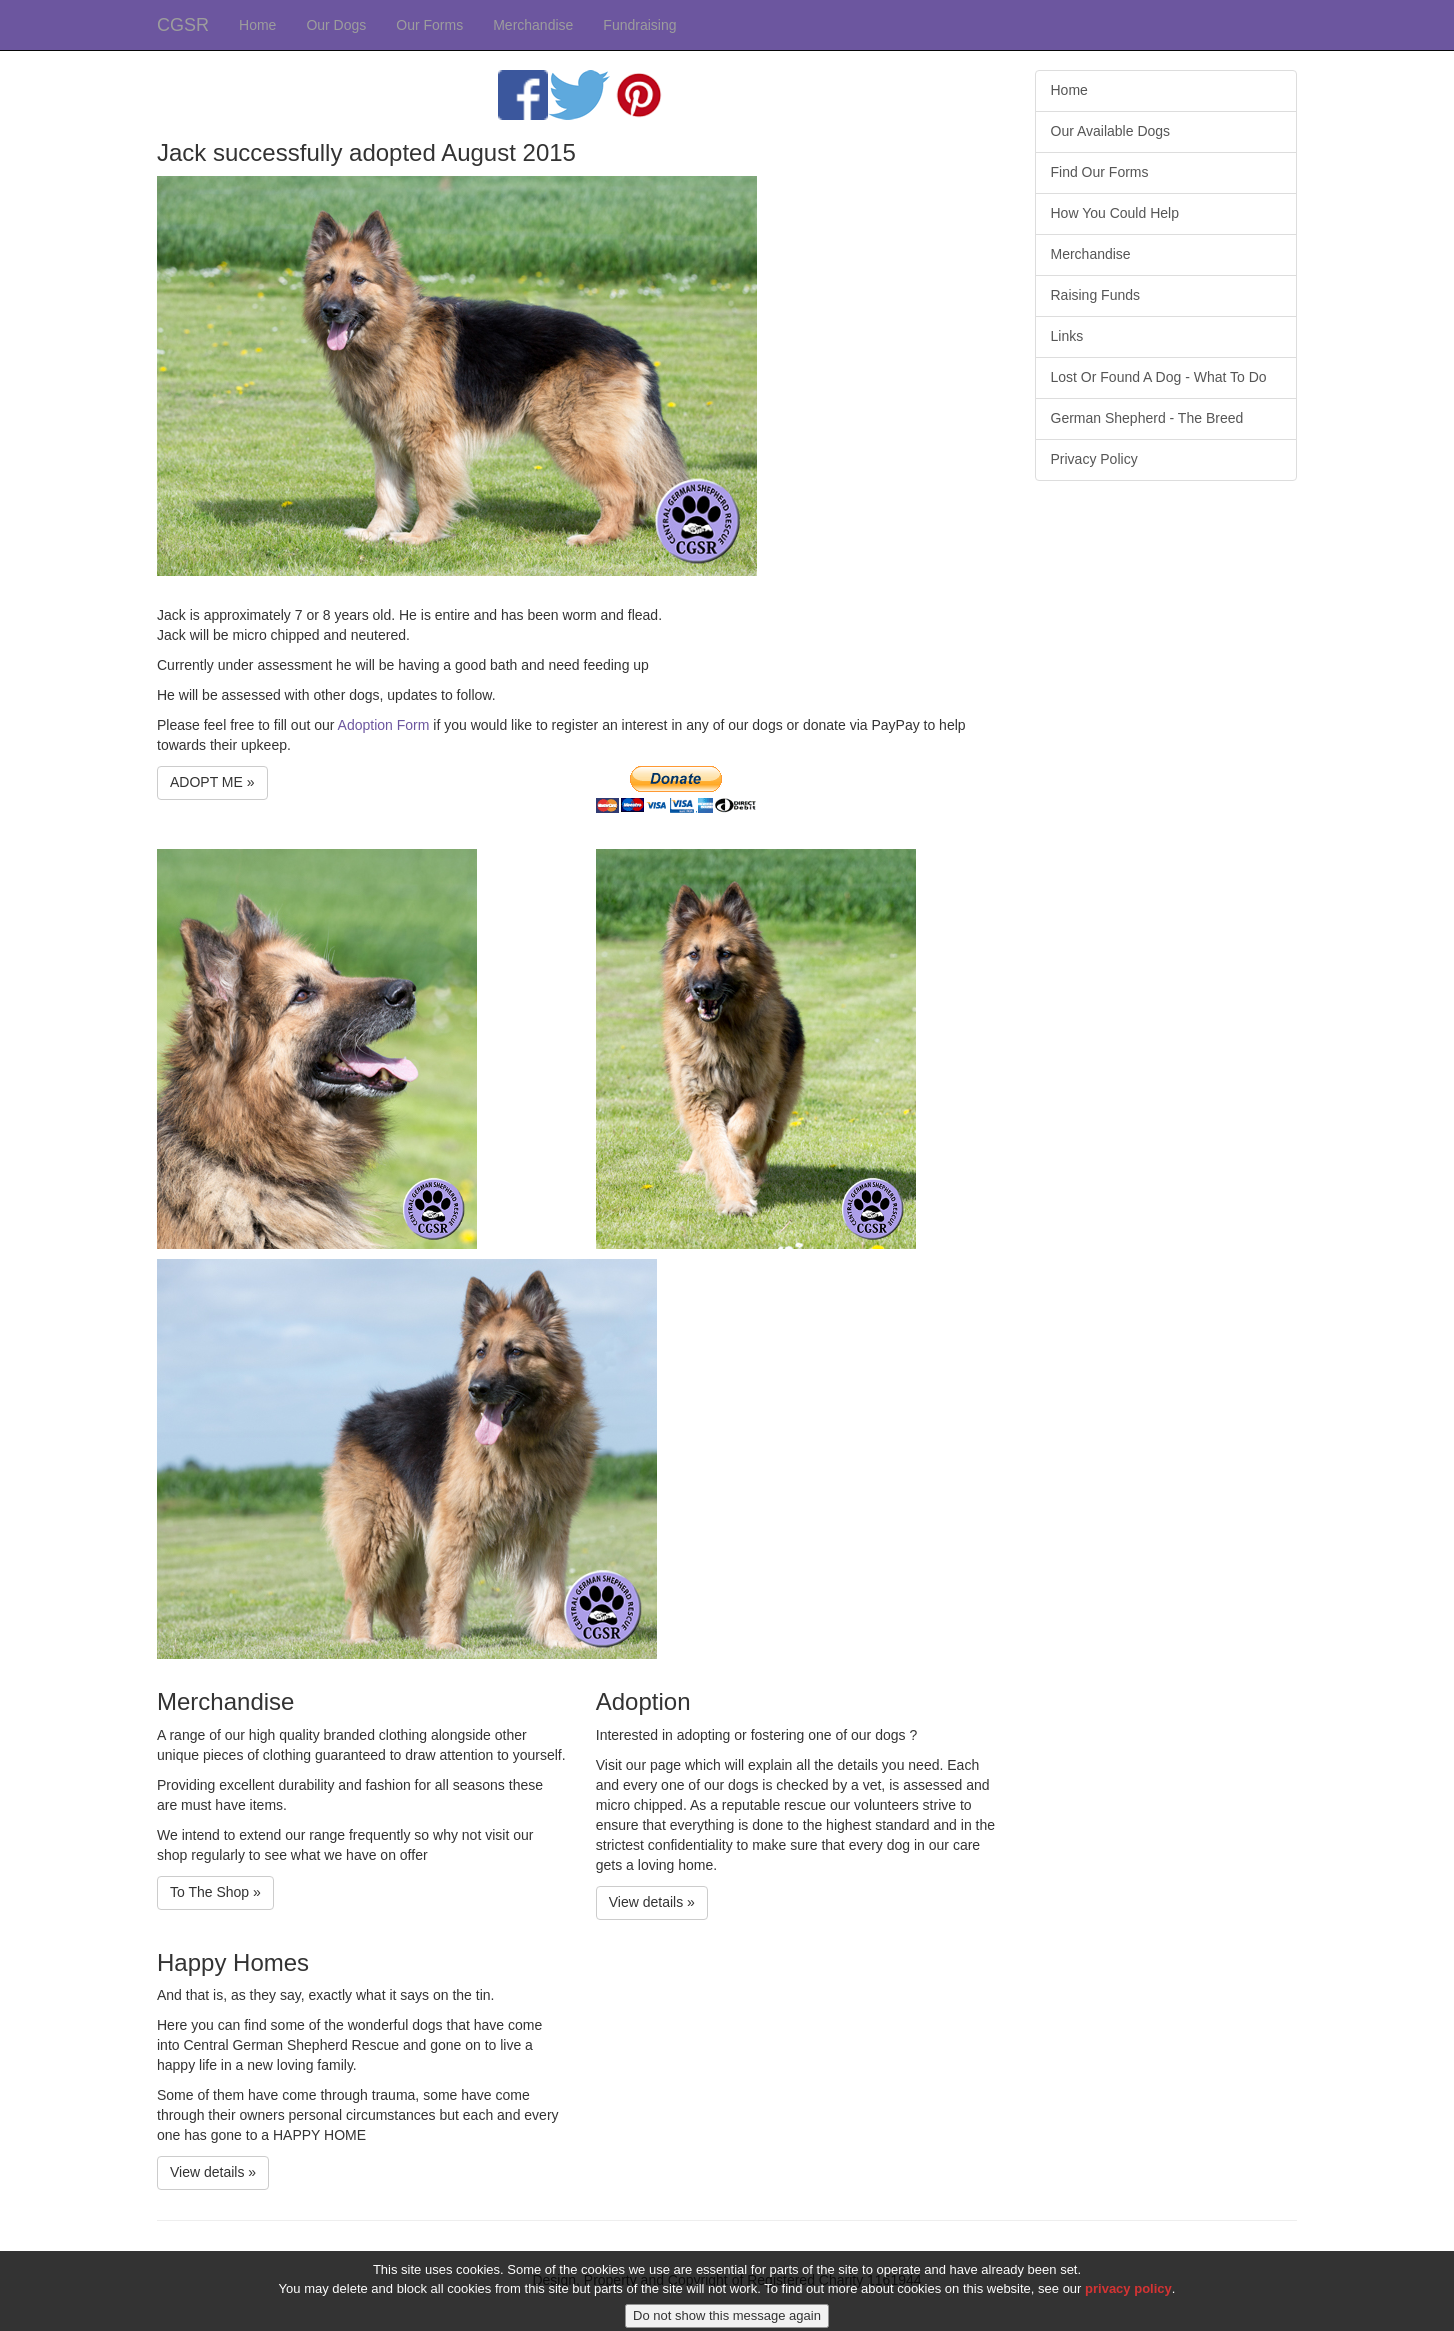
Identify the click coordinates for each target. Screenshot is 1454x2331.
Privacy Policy (1094, 459)
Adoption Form (384, 725)
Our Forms (429, 25)
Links (1067, 336)
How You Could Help (1115, 213)
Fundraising (639, 25)
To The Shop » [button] (215, 1892)
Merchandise (533, 25)
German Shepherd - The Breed (1147, 418)
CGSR (183, 25)
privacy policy (1128, 2302)
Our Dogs (336, 25)
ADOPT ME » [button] (212, 782)
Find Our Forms (1100, 172)
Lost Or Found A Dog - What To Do (1159, 377)
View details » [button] (652, 1902)
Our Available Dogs (1111, 131)
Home (257, 25)
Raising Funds (1096, 295)
